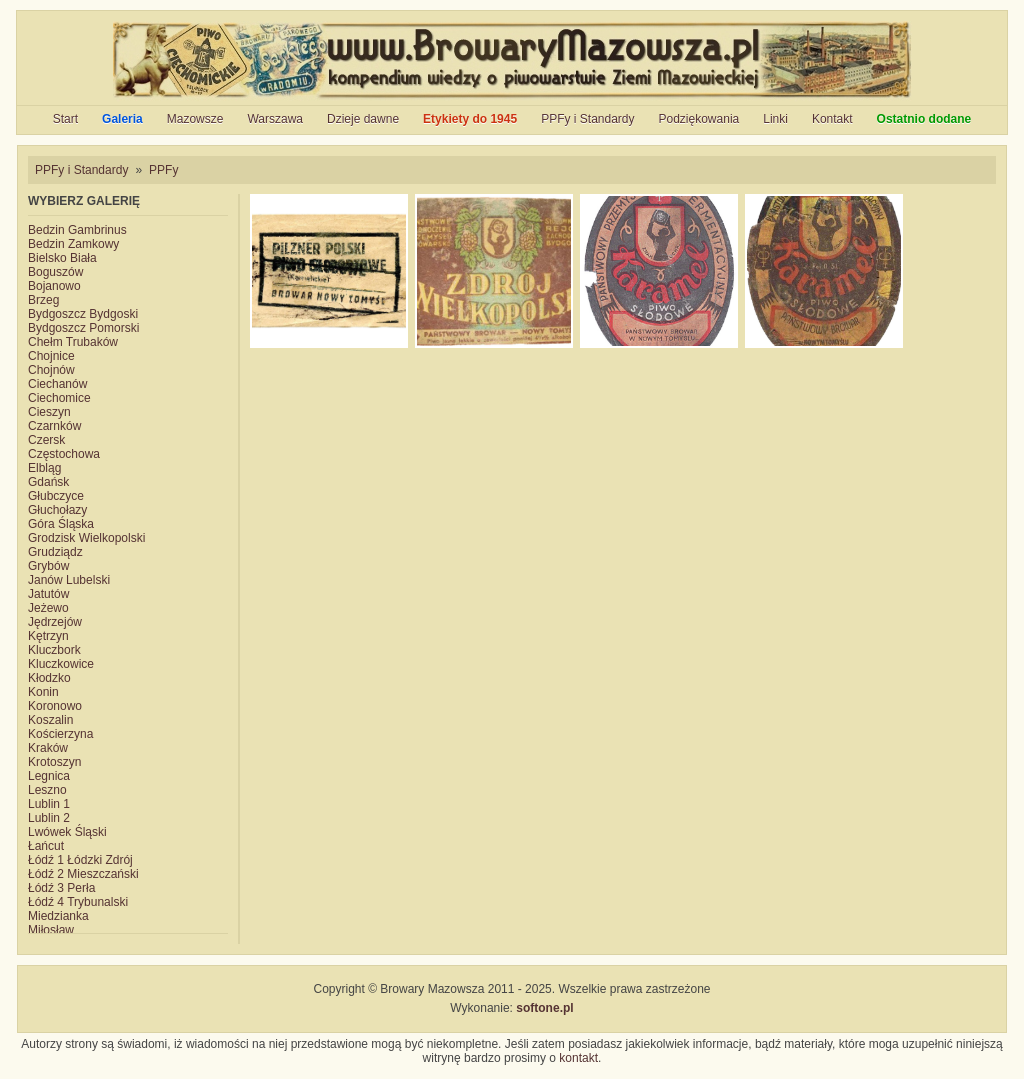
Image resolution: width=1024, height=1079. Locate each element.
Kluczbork (54, 650)
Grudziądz (55, 552)
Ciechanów (57, 384)
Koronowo (55, 706)
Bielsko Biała (62, 258)
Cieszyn (49, 412)
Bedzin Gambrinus (77, 230)
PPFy (163, 170)
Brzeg (43, 300)
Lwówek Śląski (67, 832)
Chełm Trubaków (73, 342)
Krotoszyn (54, 762)
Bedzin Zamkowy (73, 244)
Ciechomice (59, 398)
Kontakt (832, 119)
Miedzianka (58, 916)
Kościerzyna (60, 734)
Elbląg (44, 468)
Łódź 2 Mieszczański (83, 874)
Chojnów (51, 370)
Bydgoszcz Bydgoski (83, 314)
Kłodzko (49, 678)
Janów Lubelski (69, 580)
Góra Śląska (61, 524)
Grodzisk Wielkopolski (86, 538)
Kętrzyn (48, 636)
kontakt (578, 1058)
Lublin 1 (49, 804)
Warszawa (275, 119)
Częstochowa (64, 454)
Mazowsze (195, 119)
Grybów (48, 566)
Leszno (47, 790)
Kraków (48, 748)
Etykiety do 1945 (470, 119)
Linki (775, 119)
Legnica (49, 776)
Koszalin (50, 720)
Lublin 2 (49, 818)
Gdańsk (48, 482)
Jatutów (48, 594)
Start (65, 119)
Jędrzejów (55, 622)
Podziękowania (699, 119)
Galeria (122, 119)
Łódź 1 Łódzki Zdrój (80, 860)
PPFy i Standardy (587, 119)
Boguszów (55, 272)
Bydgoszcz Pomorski (83, 328)
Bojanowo (54, 286)
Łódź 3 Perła (61, 888)
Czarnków (54, 426)
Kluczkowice (61, 664)
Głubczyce (56, 496)
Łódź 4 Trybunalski (78, 902)
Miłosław (51, 930)
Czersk (46, 440)
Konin (43, 692)
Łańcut (46, 846)
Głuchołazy (57, 510)
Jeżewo (48, 608)
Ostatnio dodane (924, 119)
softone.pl (544, 1008)
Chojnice (51, 356)
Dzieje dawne (363, 119)
